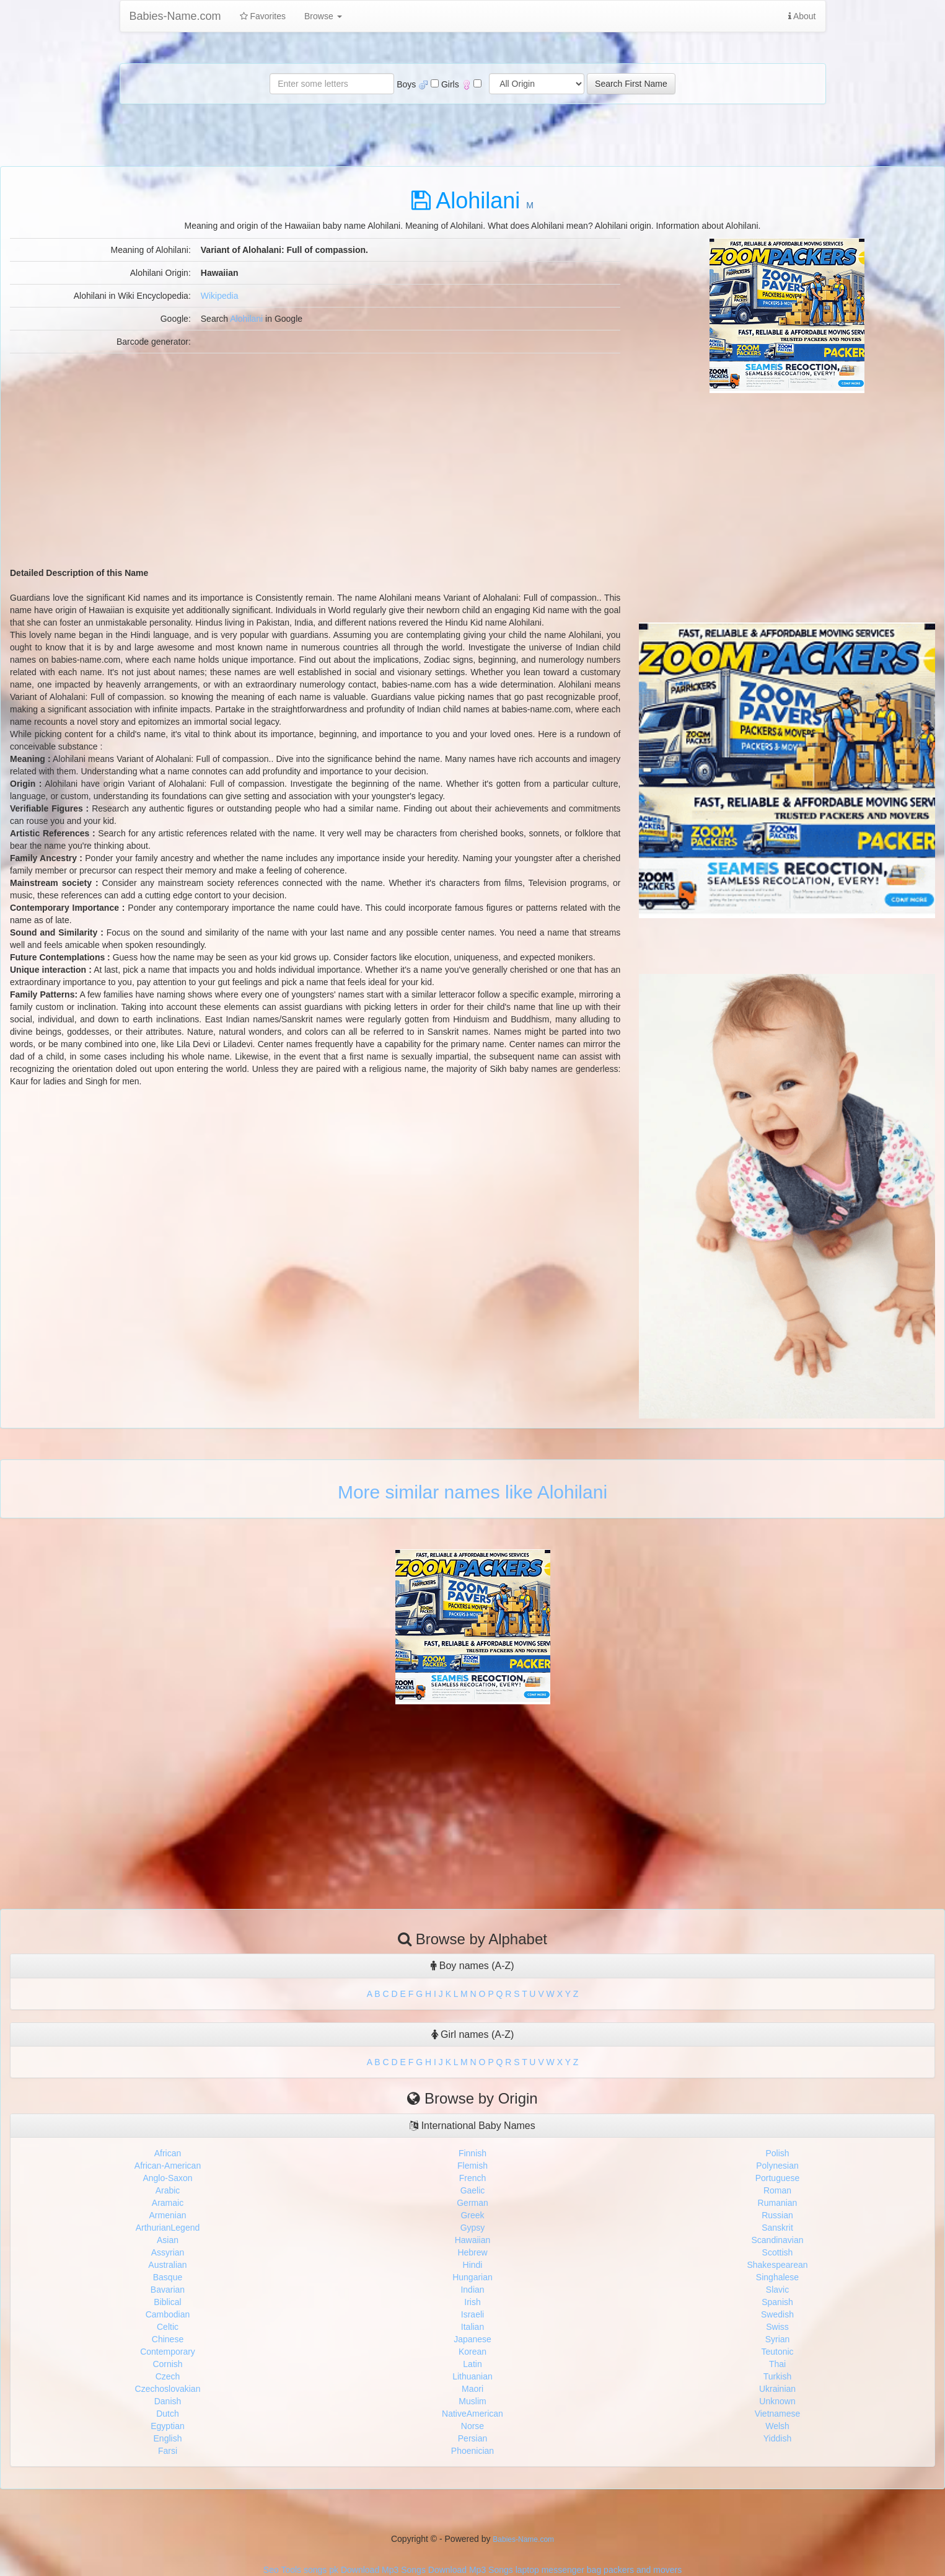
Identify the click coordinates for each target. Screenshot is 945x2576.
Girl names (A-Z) (472, 2034)
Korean (472, 2352)
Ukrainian (777, 2389)
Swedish (777, 2314)
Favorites (263, 16)
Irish (472, 2302)
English (168, 2438)
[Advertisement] (787, 480)
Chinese (167, 2339)
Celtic (167, 2327)
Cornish (167, 2364)
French (472, 2178)
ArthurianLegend (168, 2228)
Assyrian (168, 2252)
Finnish (472, 2153)
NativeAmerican (472, 2414)
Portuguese (777, 2178)
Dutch (167, 2414)
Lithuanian (472, 2376)
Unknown (777, 2401)
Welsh (777, 2426)
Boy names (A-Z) (472, 1965)
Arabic (168, 2190)
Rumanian (778, 2203)
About (802, 16)
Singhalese (777, 2277)
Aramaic (167, 2203)
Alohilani (246, 319)
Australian (167, 2265)
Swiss (777, 2327)
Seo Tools (282, 2570)
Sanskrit (777, 2228)
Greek (472, 2215)
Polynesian (777, 2166)
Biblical (167, 2302)
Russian (777, 2215)
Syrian (777, 2339)
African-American (167, 2166)
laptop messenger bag (559, 2570)
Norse (472, 2426)
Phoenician (472, 2451)
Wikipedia (220, 296)
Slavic (777, 2290)
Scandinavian (777, 2240)
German (472, 2203)
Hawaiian (473, 2240)
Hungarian (472, 2277)
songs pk (321, 2570)
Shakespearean (777, 2265)
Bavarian (168, 2290)
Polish (777, 2153)
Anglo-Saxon (167, 2178)
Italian (472, 2327)
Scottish (777, 2252)
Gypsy (472, 2228)
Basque (167, 2277)
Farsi (167, 2451)
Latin (472, 2364)
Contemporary (167, 2352)
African (168, 2153)
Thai (777, 2364)
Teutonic (777, 2352)
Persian (472, 2438)
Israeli (472, 2314)
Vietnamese (778, 2414)
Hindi (473, 2265)
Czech (168, 2376)
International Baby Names (472, 2125)
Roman (777, 2190)
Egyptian (167, 2426)
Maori (472, 2389)
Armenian (168, 2215)
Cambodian (168, 2314)
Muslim (472, 2401)
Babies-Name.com (175, 16)
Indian (472, 2290)
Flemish (472, 2166)
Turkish (777, 2376)
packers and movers (643, 2570)
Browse (323, 16)
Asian (167, 2240)
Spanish (777, 2302)
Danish (168, 2401)
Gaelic (472, 2190)
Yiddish (777, 2438)
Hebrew (472, 2252)
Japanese (472, 2339)
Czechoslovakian (168, 2389)
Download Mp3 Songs (383, 2570)
